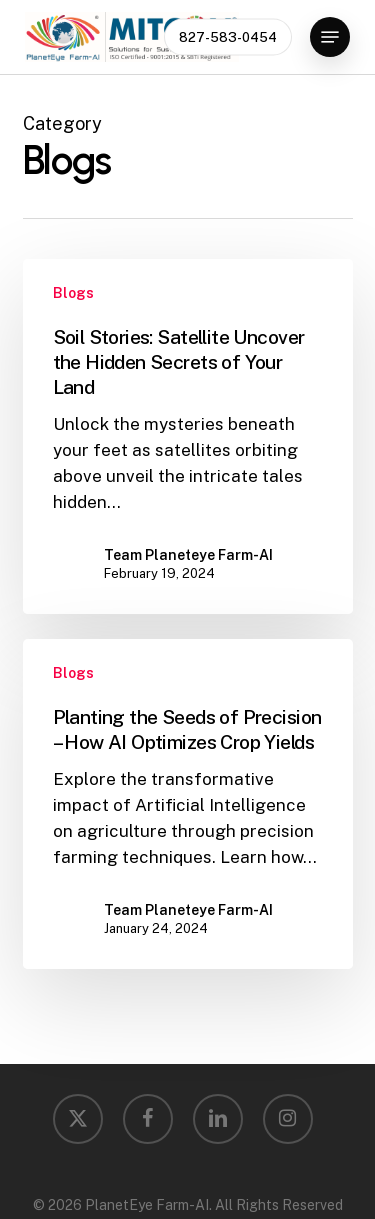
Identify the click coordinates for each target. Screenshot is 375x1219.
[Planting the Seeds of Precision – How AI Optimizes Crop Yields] (188, 804)
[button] (330, 37)
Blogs (73, 293)
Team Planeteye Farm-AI (188, 555)
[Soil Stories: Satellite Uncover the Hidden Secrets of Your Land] (188, 436)
